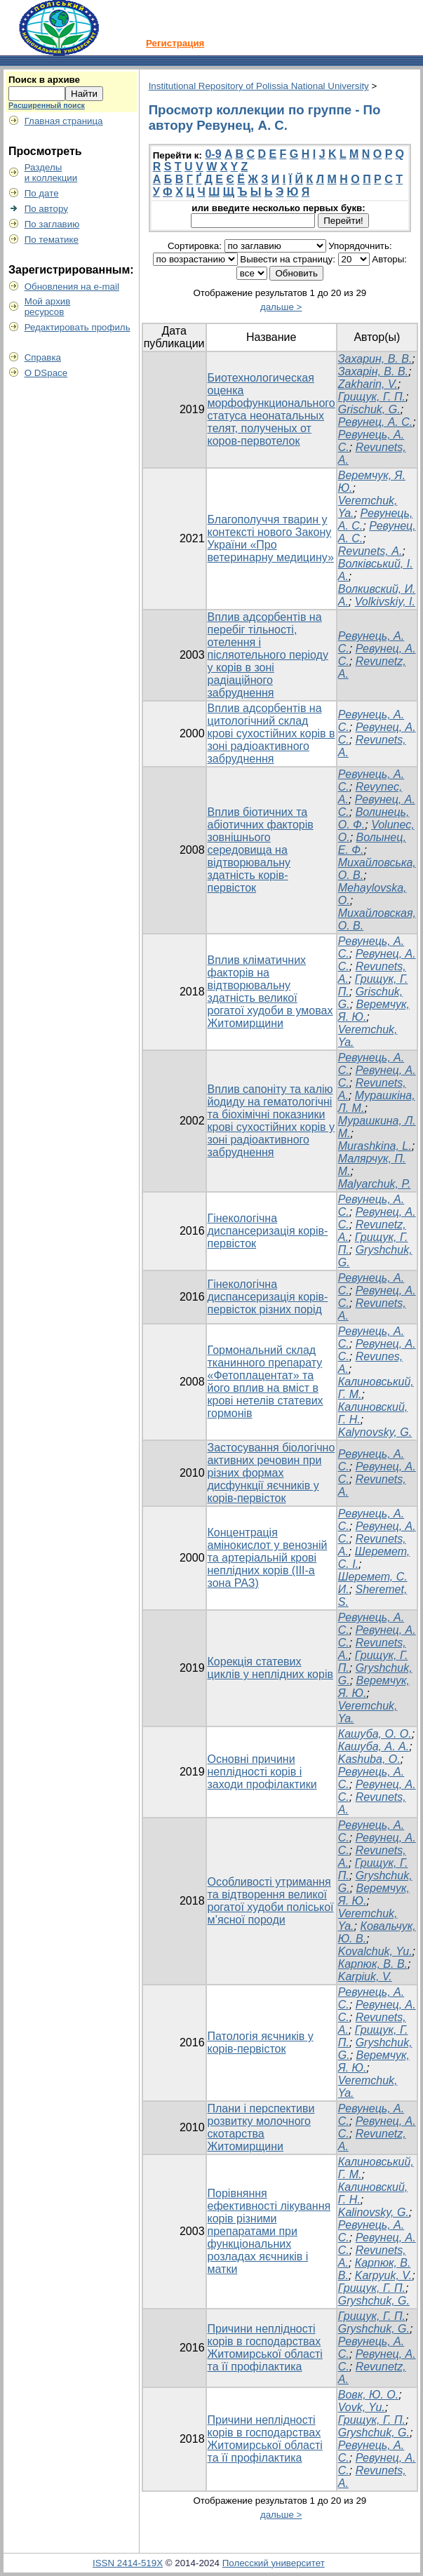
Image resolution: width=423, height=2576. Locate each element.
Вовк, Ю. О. (368, 2395)
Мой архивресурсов (48, 306)
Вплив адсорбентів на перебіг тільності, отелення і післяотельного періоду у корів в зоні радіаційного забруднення (268, 655)
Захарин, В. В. (375, 359)
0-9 (213, 154)
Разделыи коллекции (51, 172)
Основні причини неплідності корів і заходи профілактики (262, 1771)
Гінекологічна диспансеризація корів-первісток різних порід (268, 1296)
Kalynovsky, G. (375, 1432)
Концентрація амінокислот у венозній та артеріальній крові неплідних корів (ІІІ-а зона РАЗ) (268, 1558)
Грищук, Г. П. (371, 397)
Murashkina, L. (375, 1146)
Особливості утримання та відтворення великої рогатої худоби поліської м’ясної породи (271, 1901)
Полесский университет (273, 2563)
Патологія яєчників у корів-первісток (261, 2042)
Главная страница (64, 121)
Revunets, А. (370, 551)
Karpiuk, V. (365, 1977)
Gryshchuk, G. (374, 2301)
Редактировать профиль (77, 327)
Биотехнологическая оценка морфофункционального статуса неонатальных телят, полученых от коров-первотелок (271, 409)
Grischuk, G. (369, 409)
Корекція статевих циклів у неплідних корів (270, 1668)
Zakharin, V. (368, 384)
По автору (46, 208)
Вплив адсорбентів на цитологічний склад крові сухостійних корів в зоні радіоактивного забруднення (271, 733)
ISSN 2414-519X (128, 2563)
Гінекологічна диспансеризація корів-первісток (268, 1230)
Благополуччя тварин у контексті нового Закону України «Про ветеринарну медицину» (271, 538)
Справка (43, 357)
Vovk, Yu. (361, 2407)
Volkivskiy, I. (385, 602)
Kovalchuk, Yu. (375, 1951)
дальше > (281, 307)
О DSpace (46, 373)
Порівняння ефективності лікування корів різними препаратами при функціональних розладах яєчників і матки (269, 2231)
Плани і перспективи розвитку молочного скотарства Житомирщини (261, 2127)
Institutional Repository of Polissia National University (259, 86)
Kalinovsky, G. (373, 2212)
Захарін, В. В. (373, 371)
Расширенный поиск (46, 105)
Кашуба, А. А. (373, 1746)
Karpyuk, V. (383, 2275)
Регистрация (175, 43)
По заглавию (52, 224)
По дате (42, 193)
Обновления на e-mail (72, 286)
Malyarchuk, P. (374, 1184)
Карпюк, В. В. (373, 1964)
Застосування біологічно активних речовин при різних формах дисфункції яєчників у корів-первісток (271, 1473)
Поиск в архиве (44, 79)
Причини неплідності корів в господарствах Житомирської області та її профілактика (265, 2348)
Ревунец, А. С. (375, 422)
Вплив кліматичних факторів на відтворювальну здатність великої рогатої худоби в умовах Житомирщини (270, 991)
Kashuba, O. (369, 1759)
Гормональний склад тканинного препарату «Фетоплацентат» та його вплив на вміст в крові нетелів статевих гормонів (265, 1381)
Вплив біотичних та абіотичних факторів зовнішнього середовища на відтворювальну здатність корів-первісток (261, 850)
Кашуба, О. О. (375, 1734)
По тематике (52, 239)
